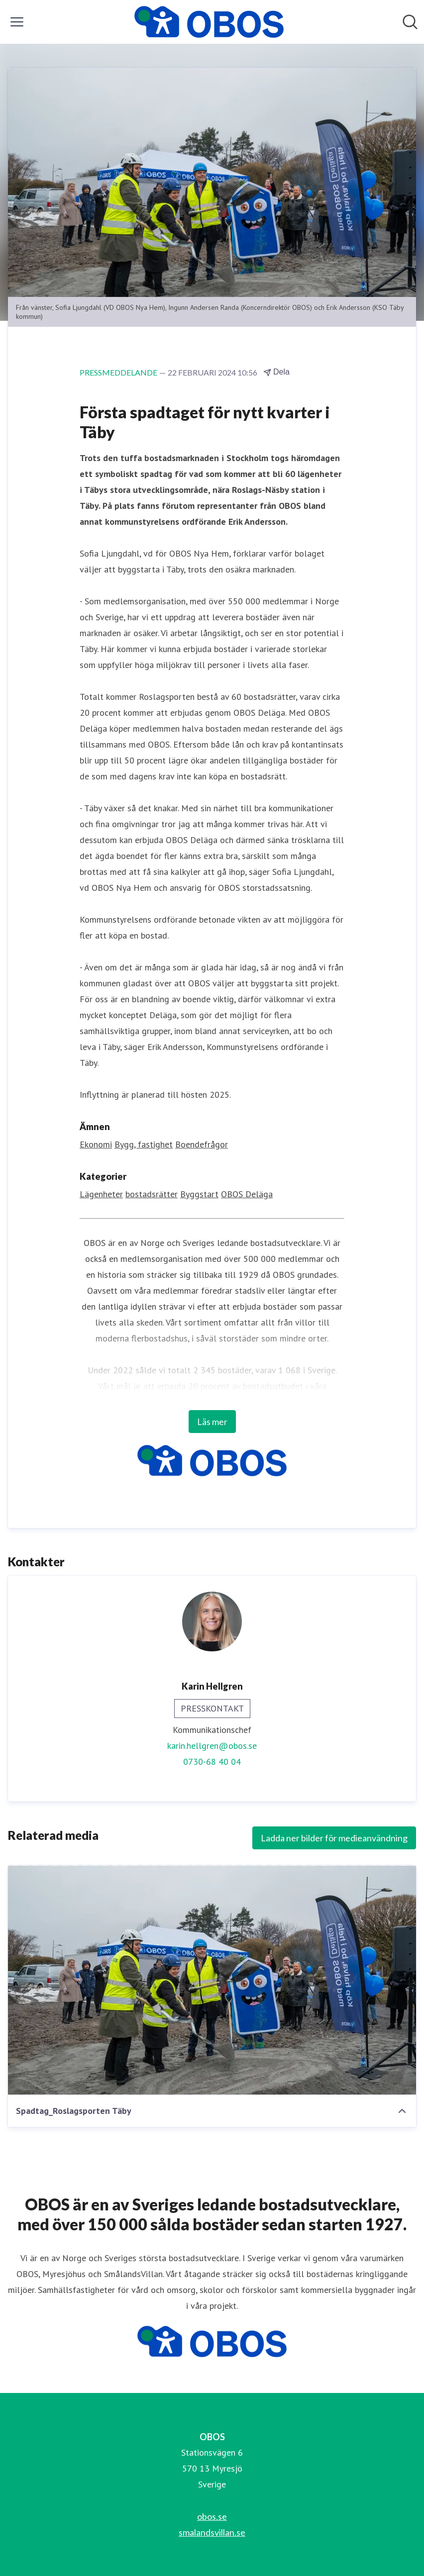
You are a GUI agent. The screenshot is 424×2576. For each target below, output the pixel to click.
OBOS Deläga (247, 1194)
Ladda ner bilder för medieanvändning (334, 1837)
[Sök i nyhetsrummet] (410, 22)
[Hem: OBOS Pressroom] (209, 22)
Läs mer (212, 1421)
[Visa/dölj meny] (17, 21)
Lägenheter (101, 1194)
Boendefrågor (201, 1144)
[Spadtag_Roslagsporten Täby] (212, 1980)
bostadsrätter (151, 1194)
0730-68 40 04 (212, 1761)
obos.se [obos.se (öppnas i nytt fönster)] (212, 2516)
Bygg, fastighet (143, 1144)
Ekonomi (96, 1144)
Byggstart (199, 1194)
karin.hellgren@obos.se (212, 1745)
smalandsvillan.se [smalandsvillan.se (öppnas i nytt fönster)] (212, 2532)
